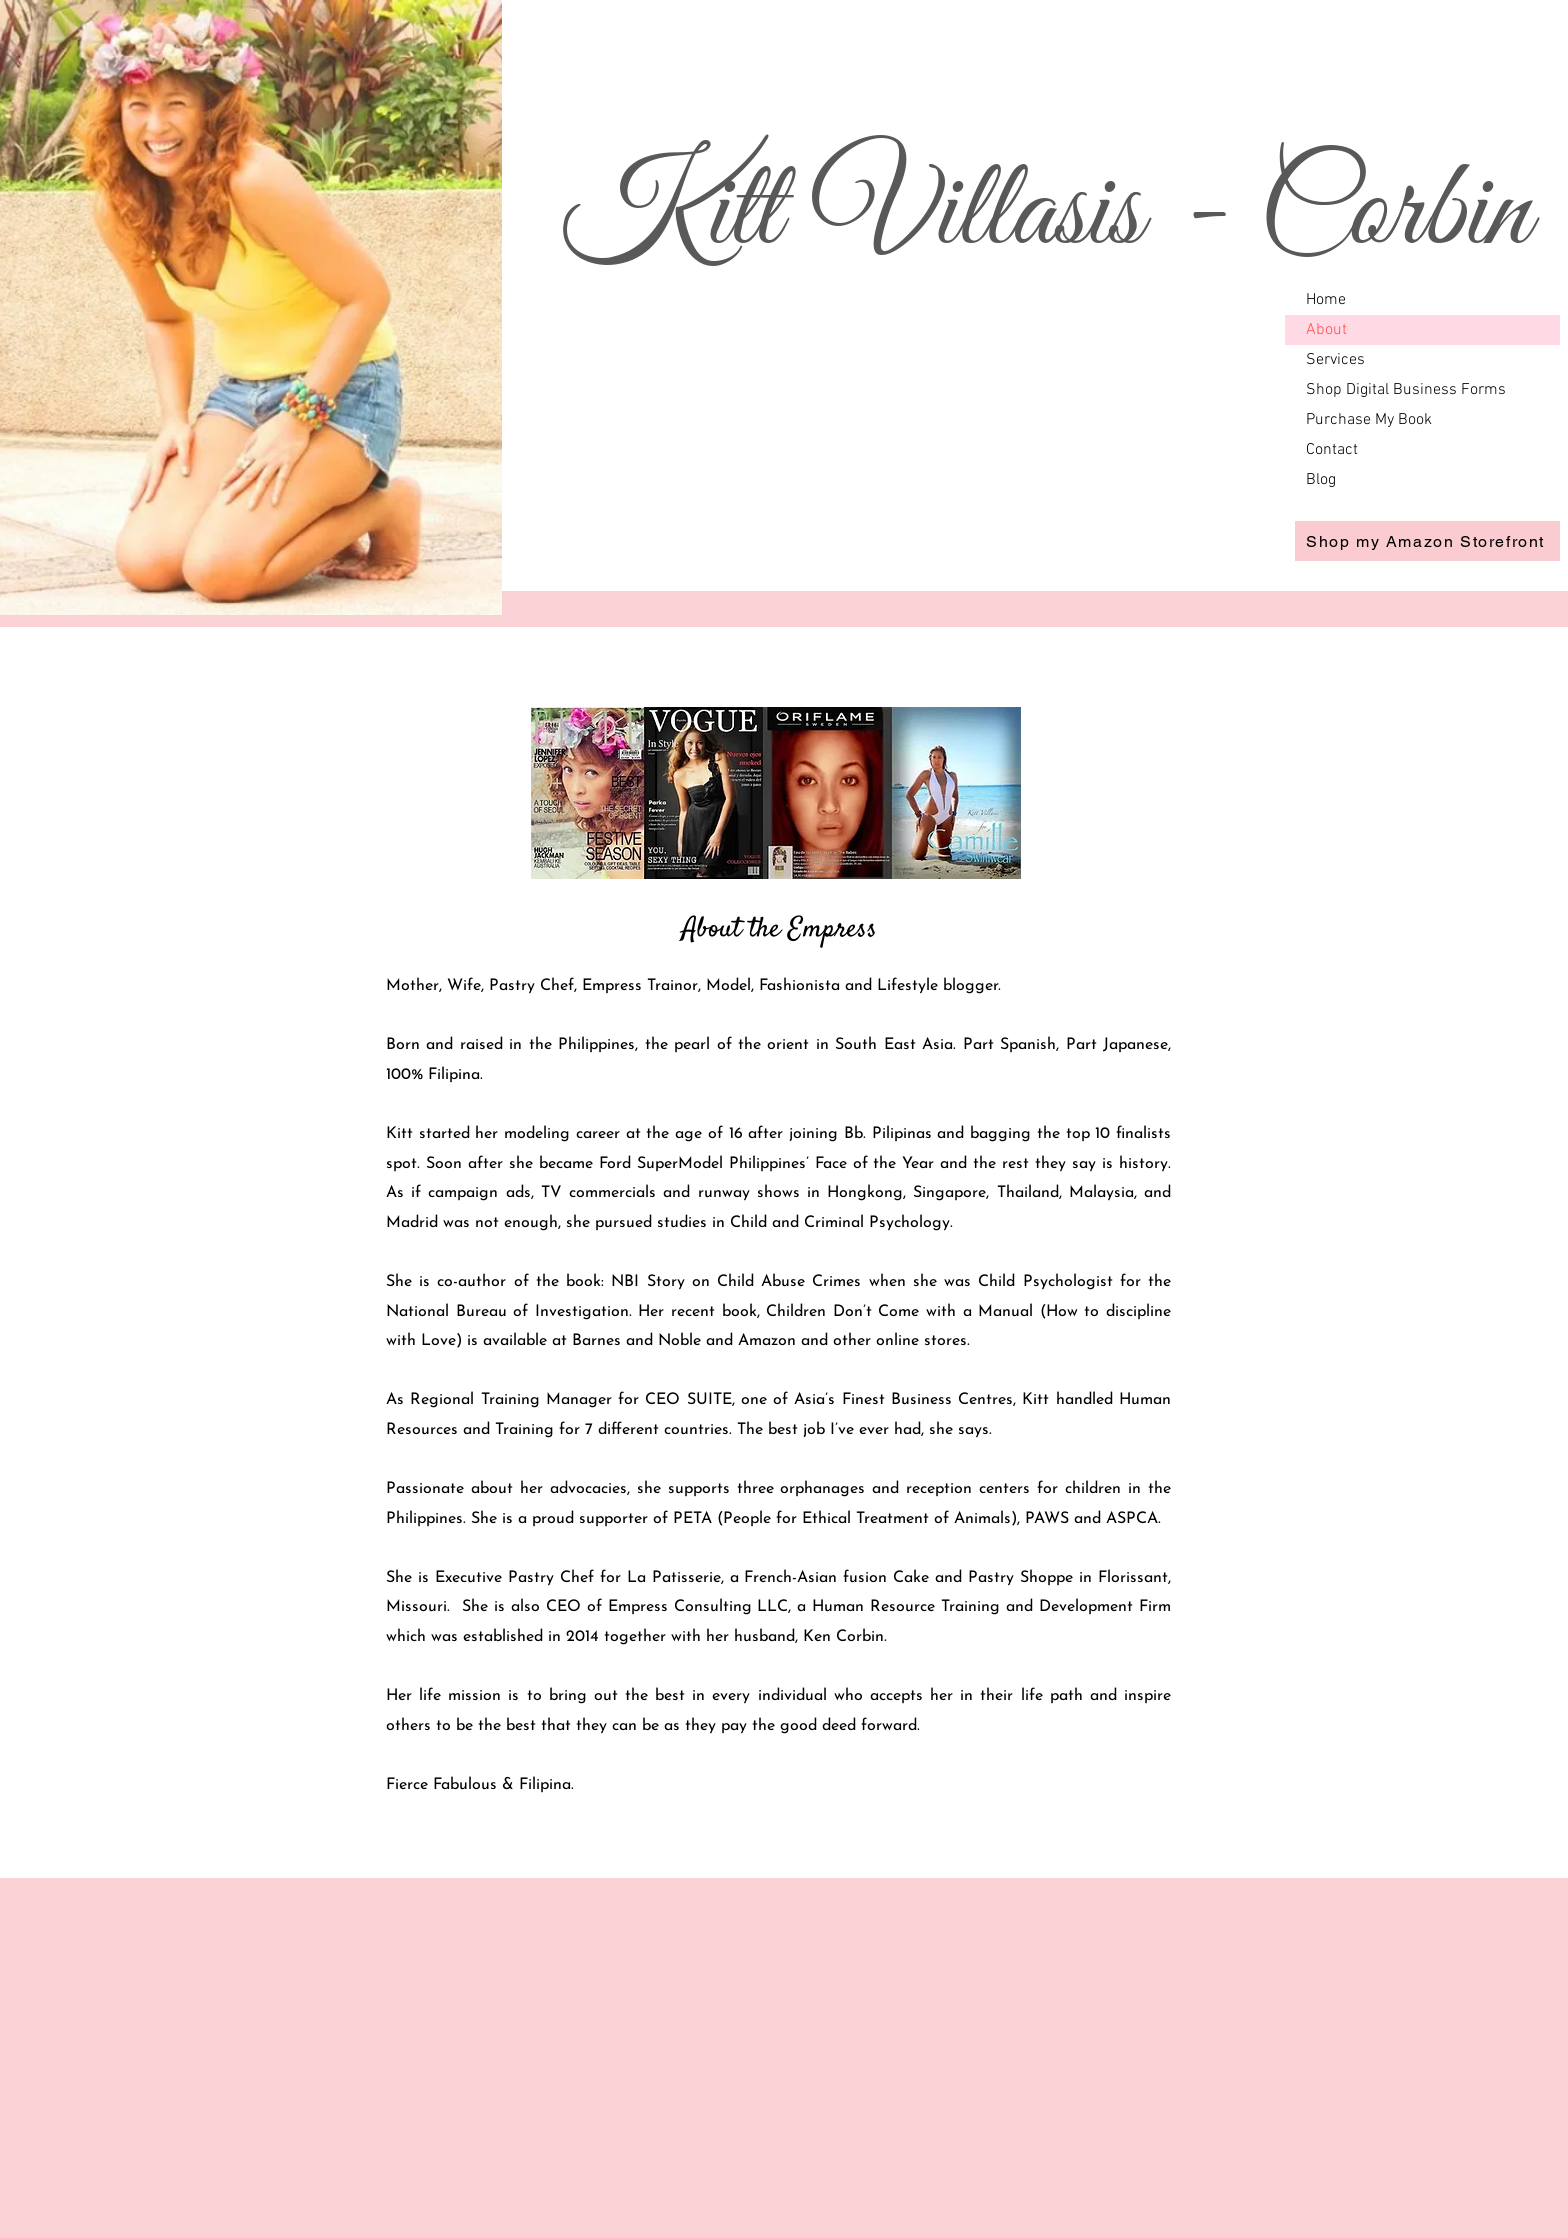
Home (1326, 300)
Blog (1321, 480)
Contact (1332, 450)
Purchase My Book (1369, 420)
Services (1335, 360)
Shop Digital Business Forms (1406, 390)
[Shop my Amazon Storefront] (1427, 541)
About (1326, 330)
